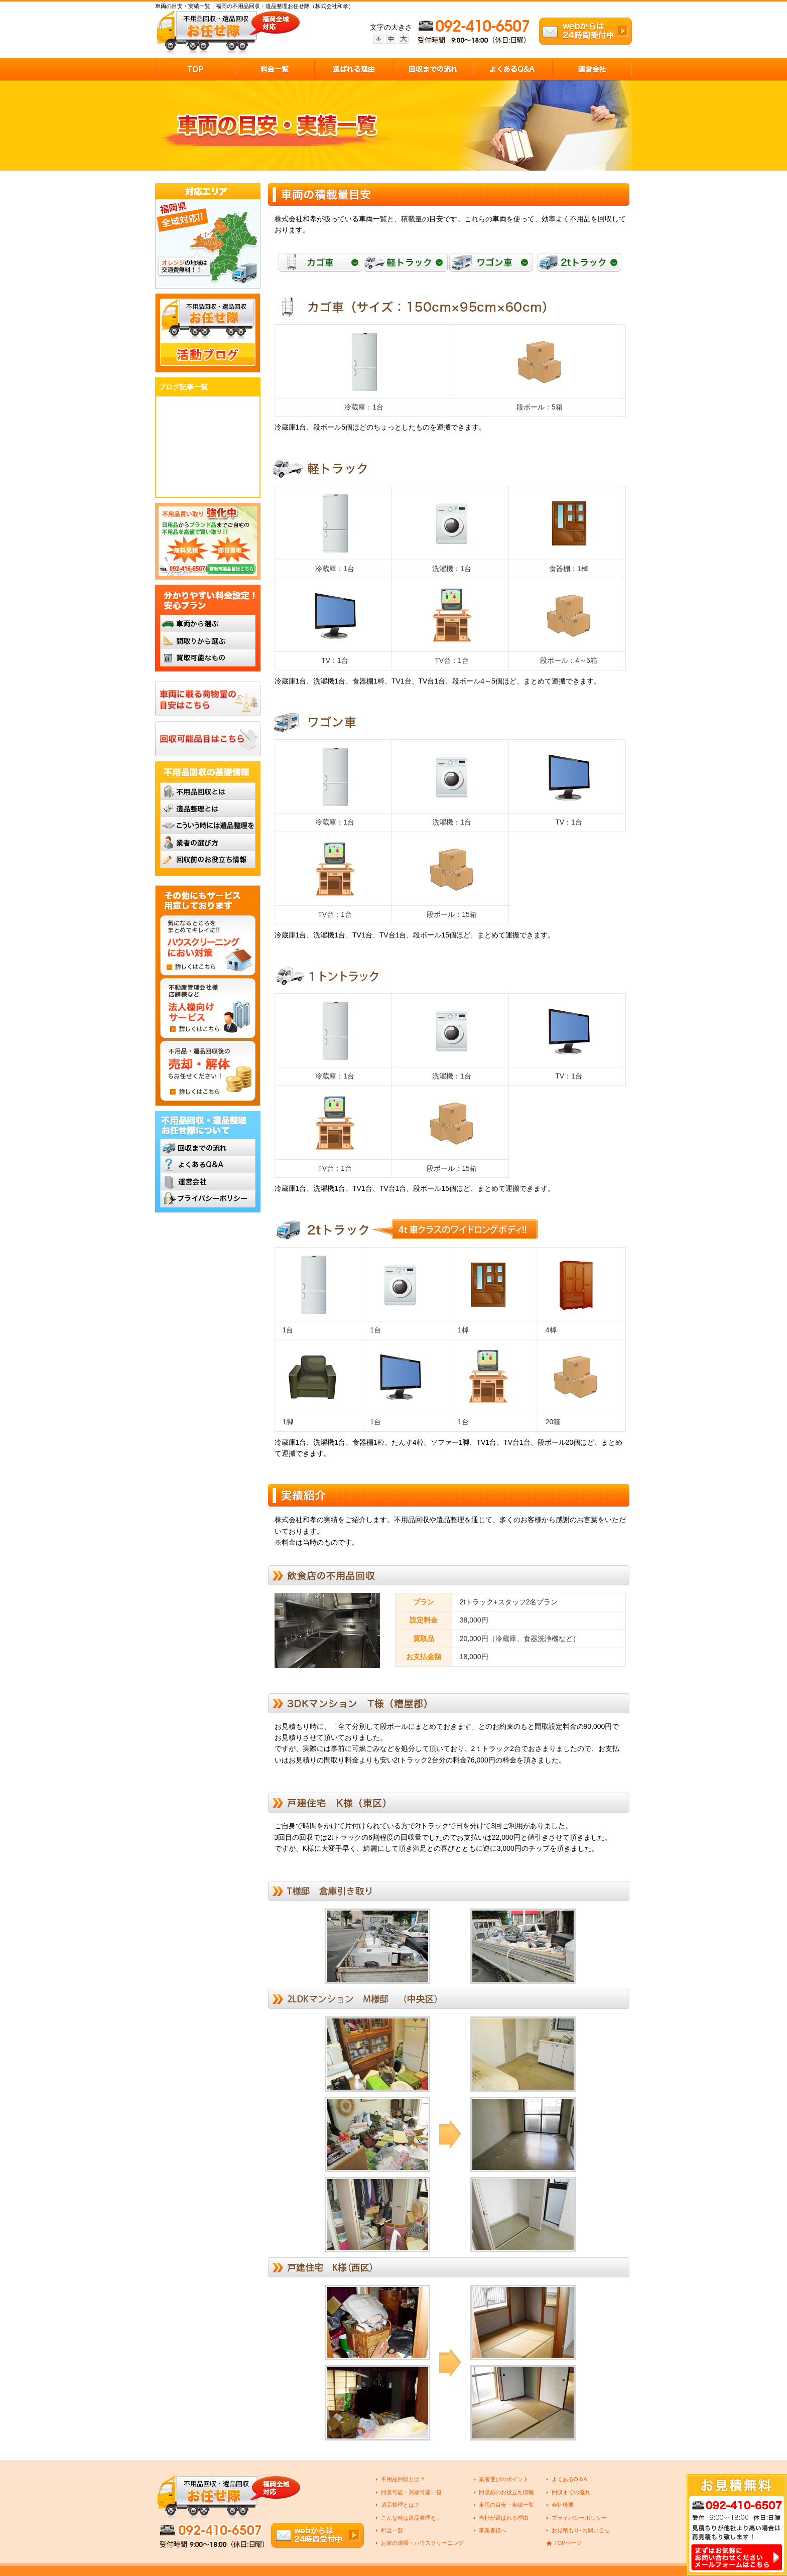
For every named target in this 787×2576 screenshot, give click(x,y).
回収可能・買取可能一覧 (411, 2492)
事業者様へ (492, 2530)
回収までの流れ (571, 2492)
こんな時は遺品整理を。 (411, 2518)
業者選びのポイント (504, 2479)
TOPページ (568, 2543)
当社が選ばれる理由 (504, 2518)
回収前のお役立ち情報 (506, 2492)
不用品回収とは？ (403, 2479)
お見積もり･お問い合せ (581, 2530)
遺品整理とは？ (400, 2505)
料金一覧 (392, 2530)
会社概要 (563, 2505)
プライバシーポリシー (579, 2518)
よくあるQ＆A (569, 2479)
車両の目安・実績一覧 (506, 2505)
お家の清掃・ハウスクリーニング (422, 2543)
